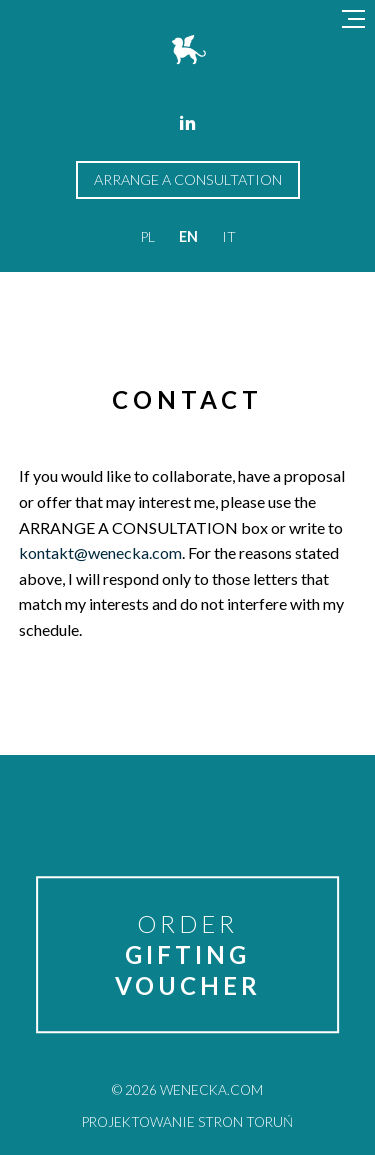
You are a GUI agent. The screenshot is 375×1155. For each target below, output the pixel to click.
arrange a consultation (188, 179)
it (229, 236)
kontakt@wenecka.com (100, 552)
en (188, 236)
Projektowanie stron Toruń (187, 1122)
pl (147, 236)
